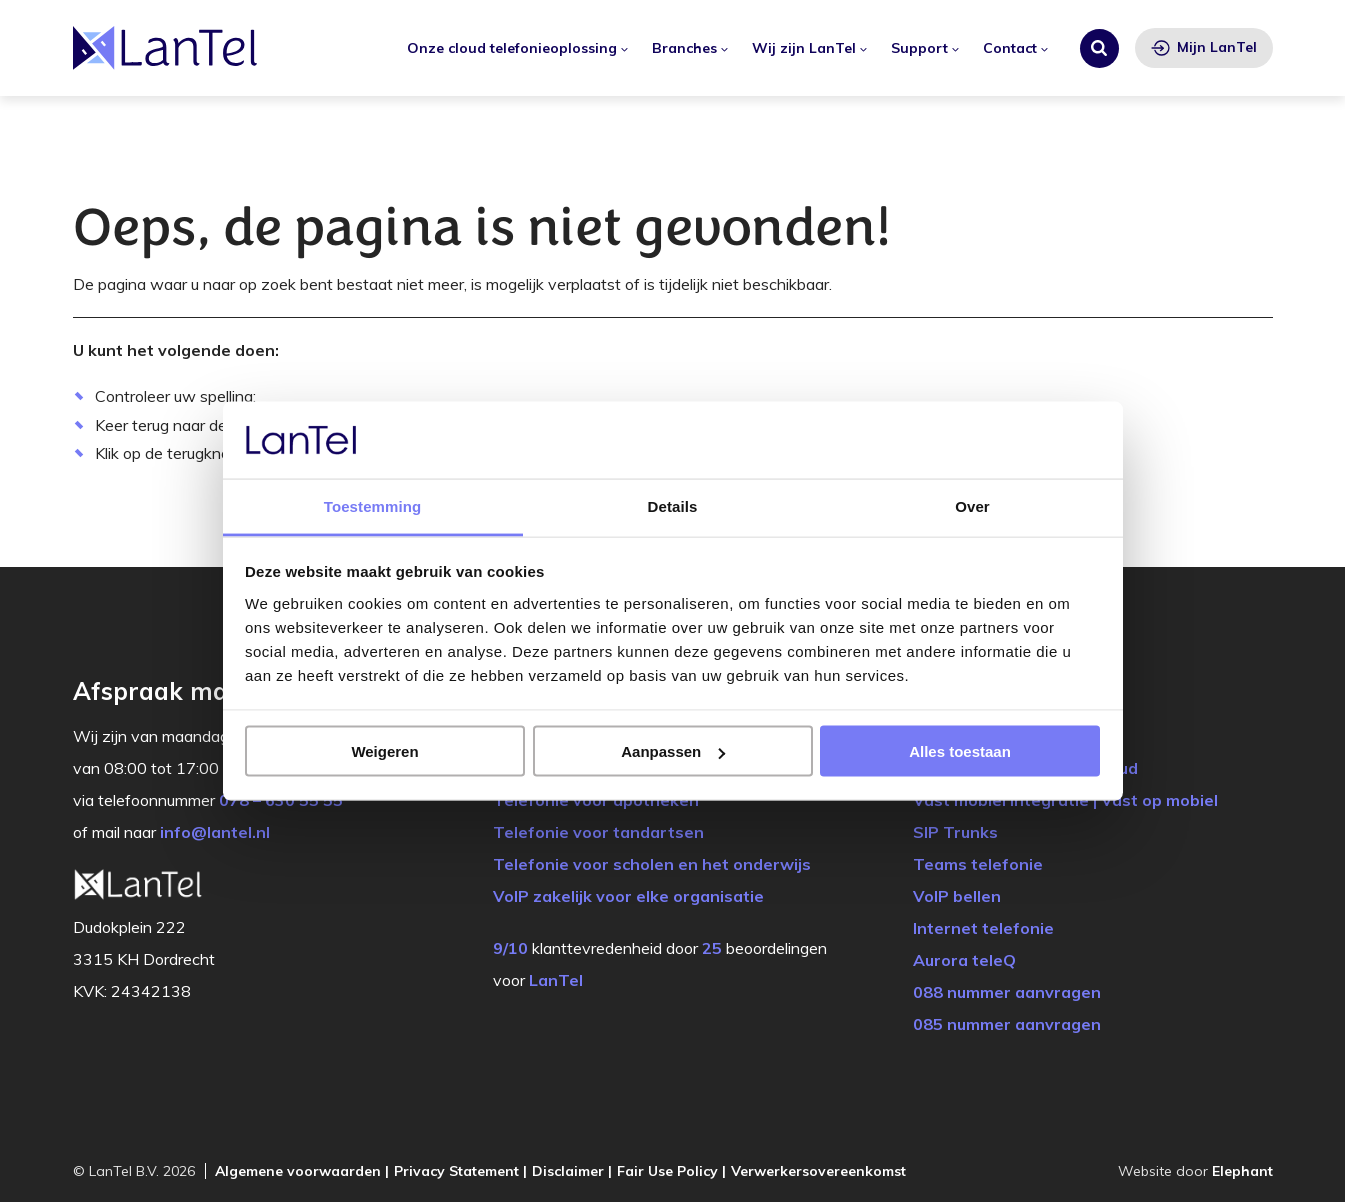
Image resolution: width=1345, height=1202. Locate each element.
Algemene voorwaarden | (302, 1171)
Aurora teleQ (964, 960)
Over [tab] (972, 505)
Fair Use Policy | (671, 1171)
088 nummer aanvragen (1007, 992)
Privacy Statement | (460, 1171)
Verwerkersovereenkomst (818, 1171)
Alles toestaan (960, 751)
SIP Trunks (955, 832)
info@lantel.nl (215, 832)
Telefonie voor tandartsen (598, 832)
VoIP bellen (957, 896)
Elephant (1242, 1171)
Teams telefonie (978, 864)
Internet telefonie (983, 928)
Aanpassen (673, 751)
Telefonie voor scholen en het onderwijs (652, 864)
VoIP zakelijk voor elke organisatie (628, 896)
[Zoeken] (1099, 48)
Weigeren (384, 751)
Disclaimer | (572, 1171)
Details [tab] (673, 505)
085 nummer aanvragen (1007, 1024)
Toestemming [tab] (373, 505)
